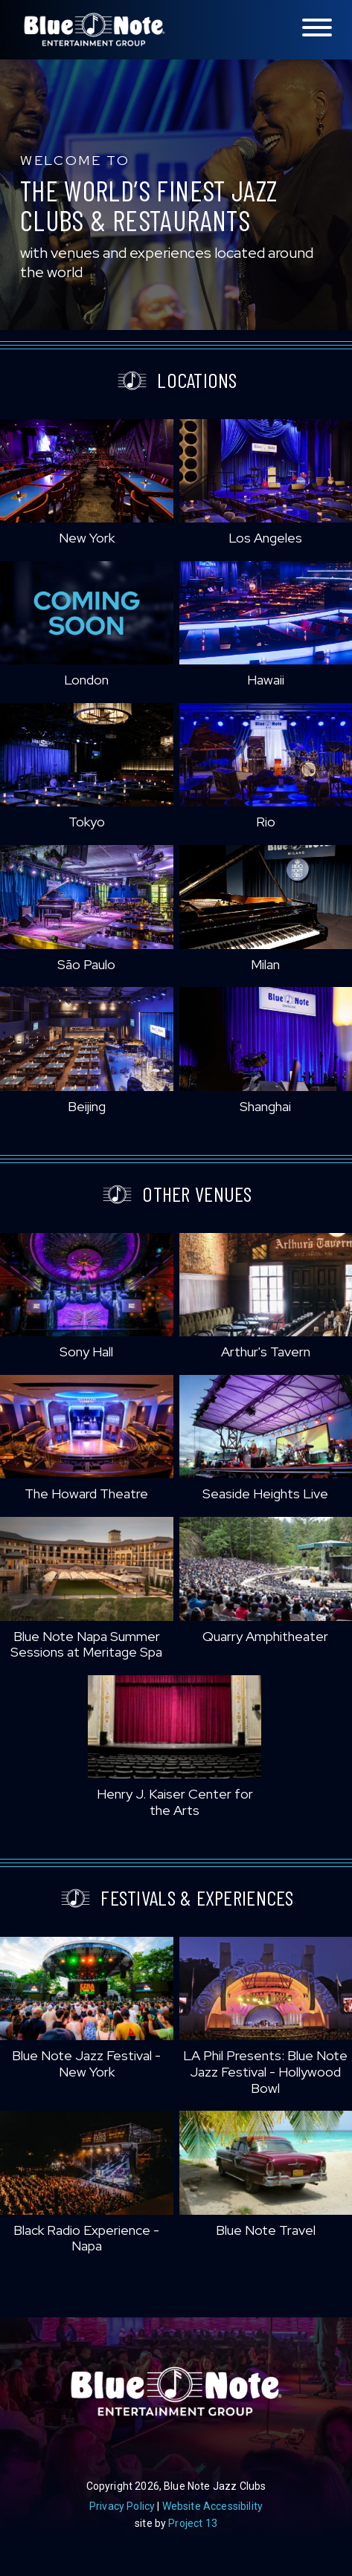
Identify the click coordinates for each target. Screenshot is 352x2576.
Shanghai (265, 1106)
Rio (265, 821)
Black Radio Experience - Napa (86, 2238)
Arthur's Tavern (265, 1351)
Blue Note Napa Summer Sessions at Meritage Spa (86, 1644)
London (86, 679)
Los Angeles (265, 537)
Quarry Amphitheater (265, 1636)
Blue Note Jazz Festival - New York (86, 2063)
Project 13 (192, 2523)
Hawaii (265, 679)
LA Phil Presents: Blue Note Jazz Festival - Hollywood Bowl (265, 2071)
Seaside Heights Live (265, 1493)
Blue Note (94, 29)
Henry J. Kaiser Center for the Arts (175, 1802)
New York (87, 537)
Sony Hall (86, 1351)
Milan (265, 964)
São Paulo (86, 964)
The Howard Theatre (86, 1493)
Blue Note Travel (266, 2230)
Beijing (87, 1106)
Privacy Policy (122, 2506)
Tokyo (86, 821)
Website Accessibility (212, 2506)
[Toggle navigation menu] (317, 28)
